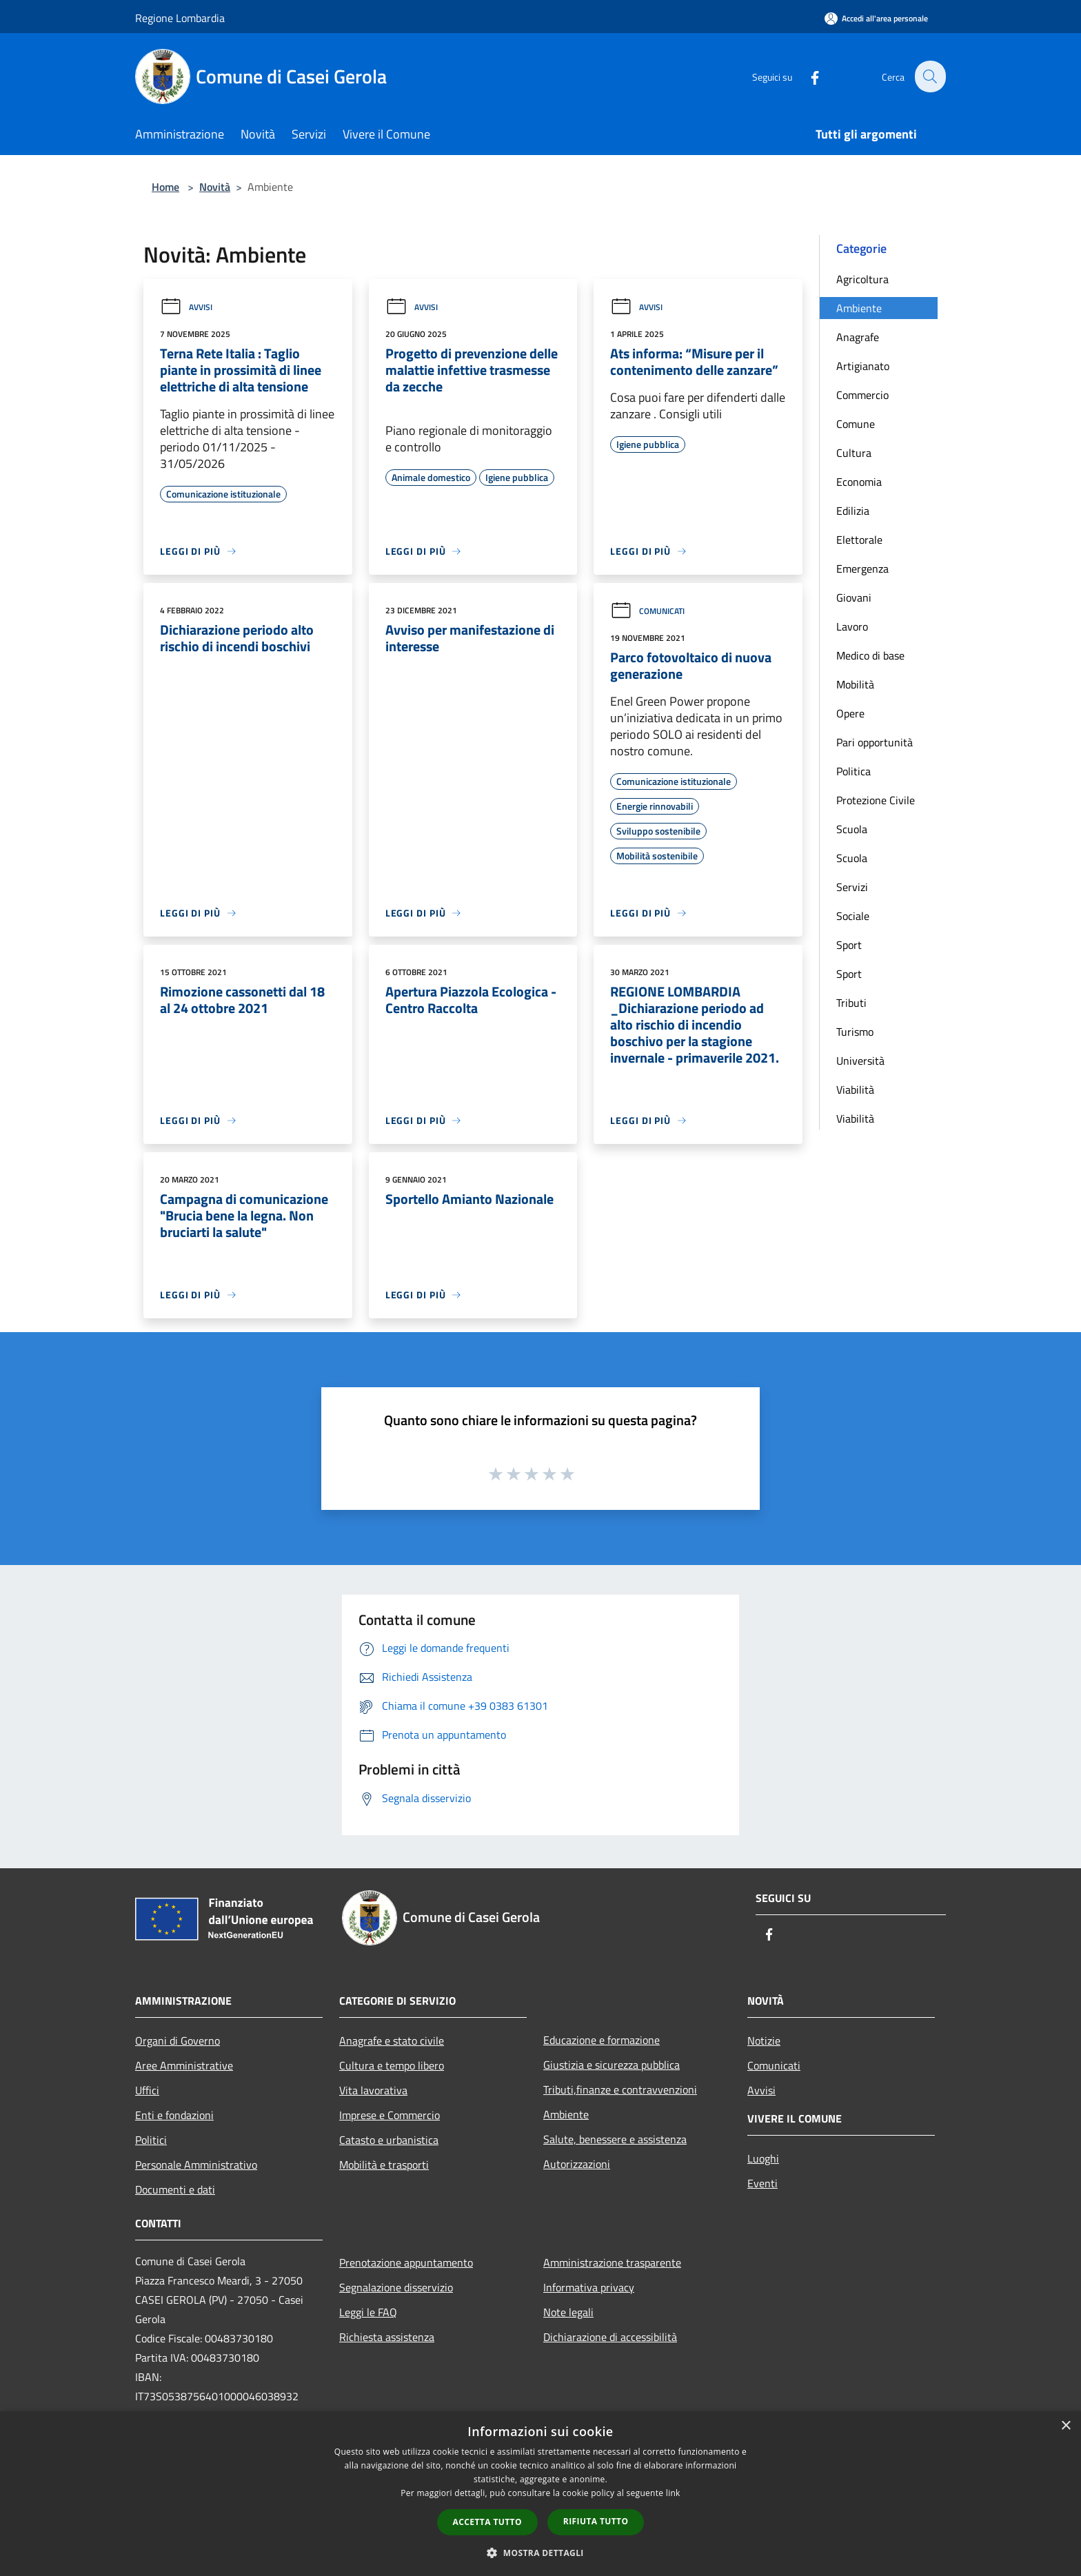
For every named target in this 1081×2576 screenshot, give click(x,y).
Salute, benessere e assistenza (615, 2139)
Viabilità (855, 1089)
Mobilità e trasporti (384, 2164)
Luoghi (763, 2158)
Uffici (147, 2090)
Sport (849, 945)
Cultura (853, 452)
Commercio (862, 395)
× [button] (1065, 2426)
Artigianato (862, 366)
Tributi (851, 1002)
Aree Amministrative (184, 2065)
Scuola (851, 829)
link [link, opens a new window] (673, 2493)
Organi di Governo (177, 2040)
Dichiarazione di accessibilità (610, 2337)
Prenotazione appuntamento (406, 2262)
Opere (850, 713)
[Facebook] (806, 76)
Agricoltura (862, 279)
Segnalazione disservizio (396, 2287)
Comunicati (647, 610)
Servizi (852, 887)
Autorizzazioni (576, 2164)
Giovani (853, 597)
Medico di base (870, 655)
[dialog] (540, 2493)
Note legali (568, 2312)
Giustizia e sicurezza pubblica (611, 2064)
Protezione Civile (875, 800)
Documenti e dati (175, 2189)
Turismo (854, 1031)
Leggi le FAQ (368, 2312)
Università (860, 1060)
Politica (853, 771)
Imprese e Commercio (389, 2115)
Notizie (763, 2040)
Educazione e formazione (601, 2040)
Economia (859, 481)
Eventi (762, 2183)
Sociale (852, 916)
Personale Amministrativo (196, 2164)
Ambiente (859, 308)
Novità (214, 186)
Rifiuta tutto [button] (596, 2521)
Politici (151, 2140)
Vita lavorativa (373, 2090)
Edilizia (852, 510)
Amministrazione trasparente (612, 2262)
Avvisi (186, 307)
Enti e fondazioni (174, 2115)
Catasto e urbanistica (388, 2140)
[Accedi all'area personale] (876, 18)
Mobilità (855, 684)
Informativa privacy (588, 2287)
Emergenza (862, 568)
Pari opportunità (874, 742)
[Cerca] (929, 76)
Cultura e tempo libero (391, 2065)
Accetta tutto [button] (487, 2522)
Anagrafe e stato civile (391, 2040)
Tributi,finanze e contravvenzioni (620, 2089)
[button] (540, 2552)
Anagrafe (857, 337)
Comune (855, 424)
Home (165, 186)
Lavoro (852, 626)
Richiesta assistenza (386, 2337)
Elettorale (859, 539)
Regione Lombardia (180, 18)
